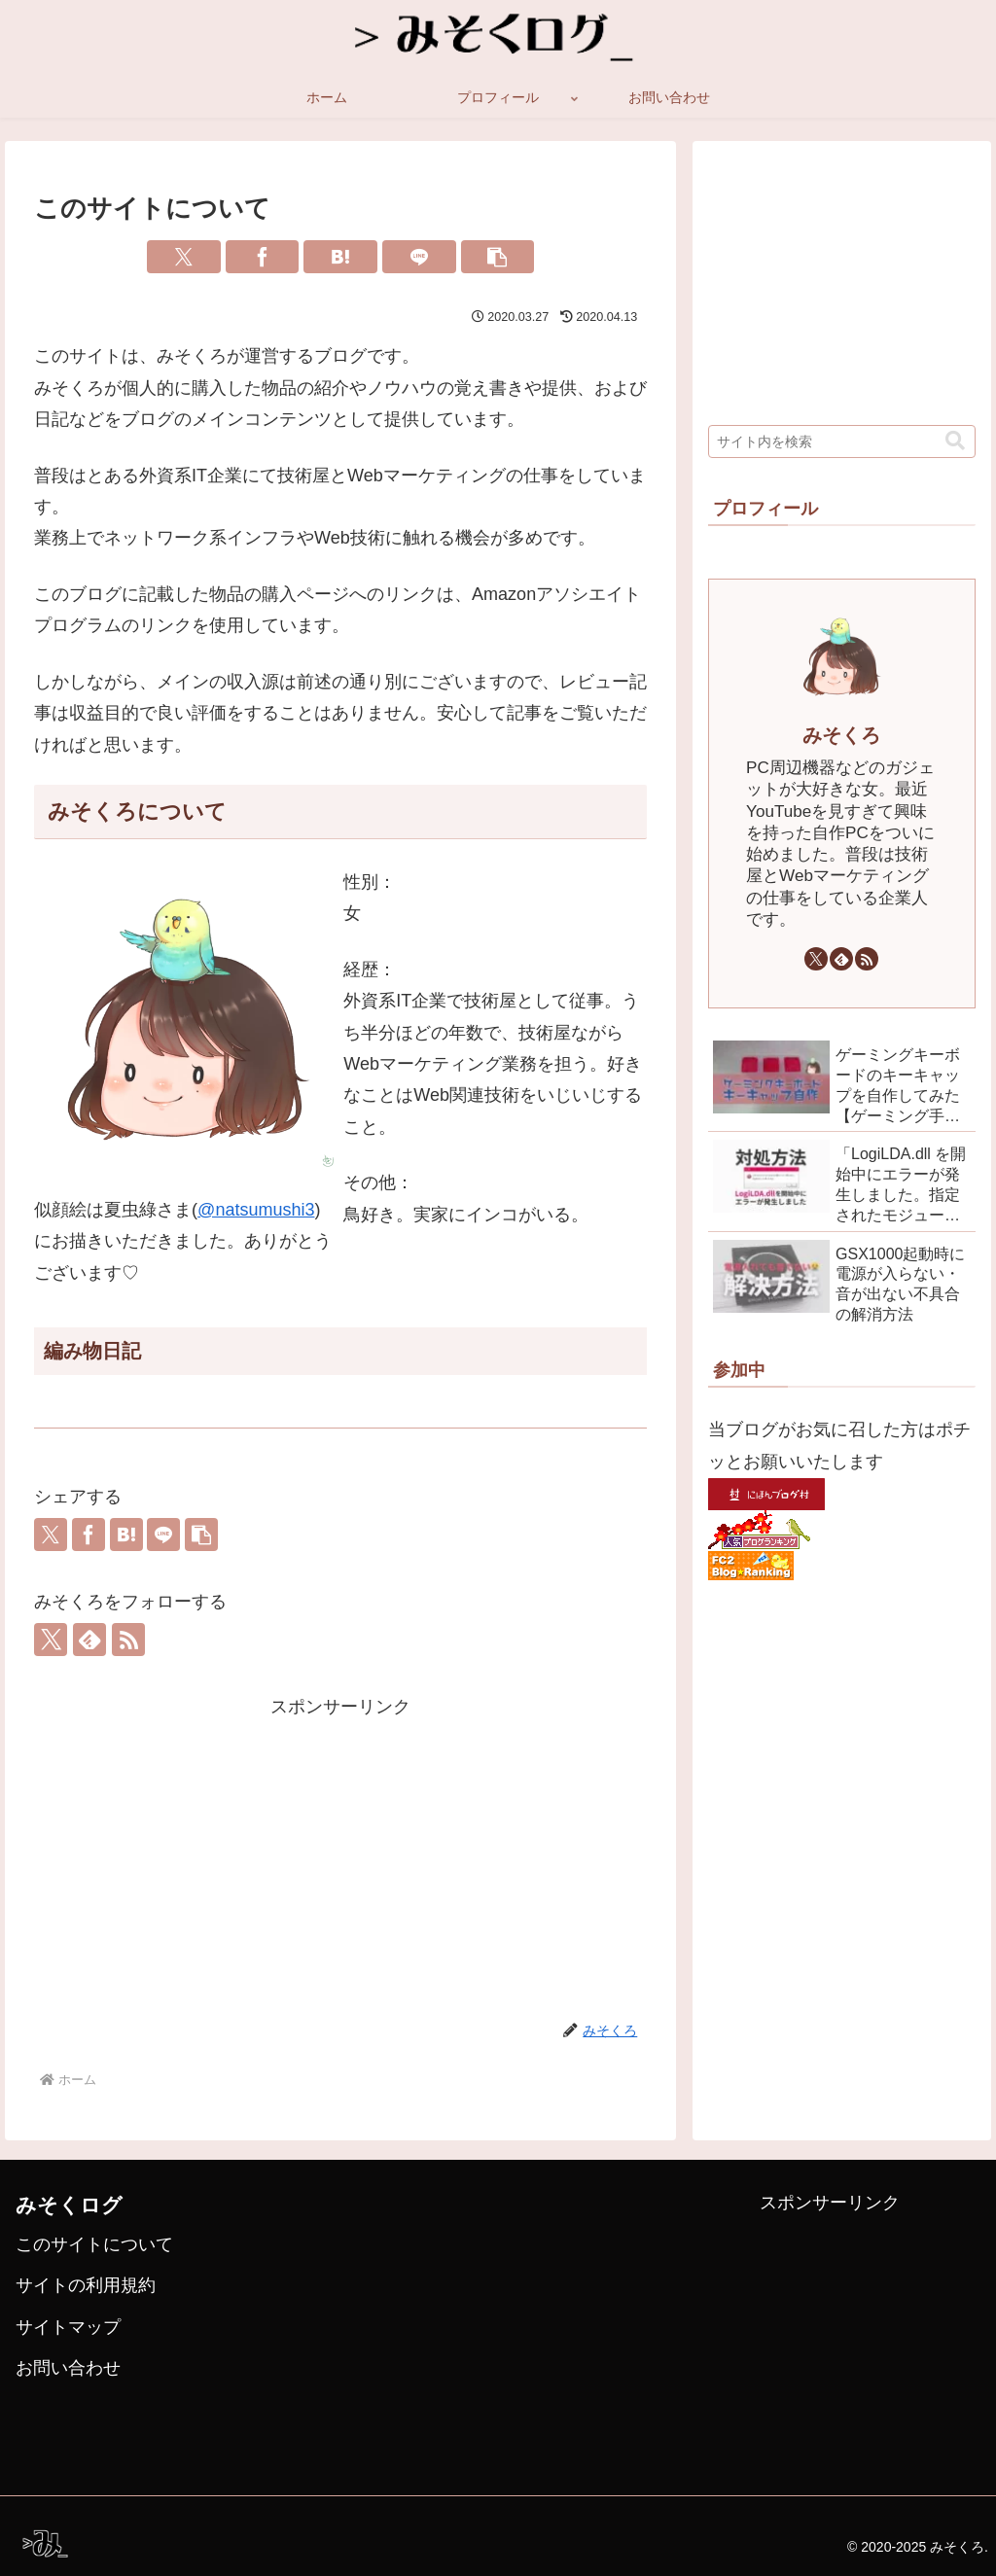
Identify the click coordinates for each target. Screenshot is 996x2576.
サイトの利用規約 (86, 2285)
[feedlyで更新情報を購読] (89, 1639)
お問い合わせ (68, 2368)
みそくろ (841, 735)
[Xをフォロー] (50, 1639)
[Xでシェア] (184, 256)
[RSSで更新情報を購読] (128, 1639)
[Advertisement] (340, 1858)
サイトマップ (68, 2327)
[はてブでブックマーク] (340, 256)
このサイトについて (94, 2244)
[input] (841, 441)
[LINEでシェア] (419, 256)
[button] (498, 256)
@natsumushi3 (255, 1209)
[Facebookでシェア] (263, 256)
